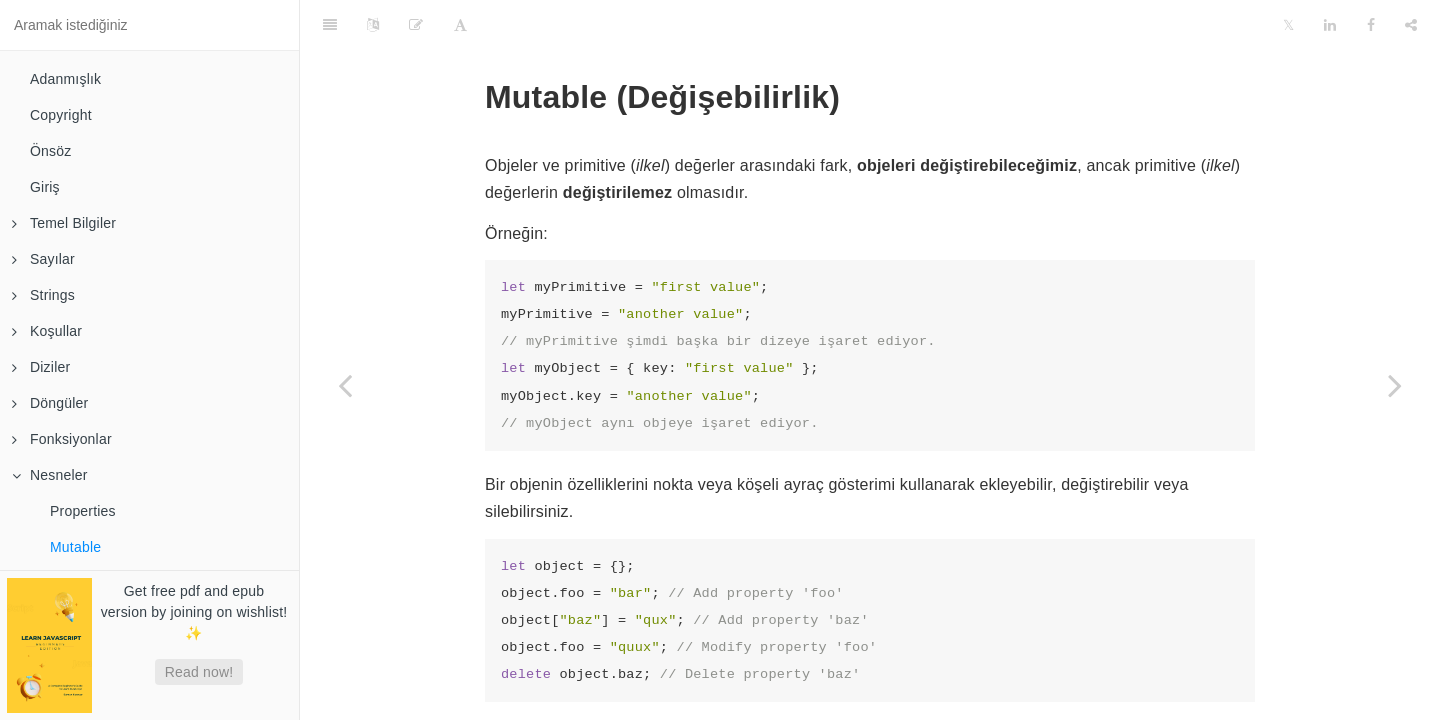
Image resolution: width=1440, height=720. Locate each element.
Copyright (61, 115)
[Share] (1411, 25)
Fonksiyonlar (62, 439)
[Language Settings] (373, 25)
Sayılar (43, 259)
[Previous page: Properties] (345, 385)
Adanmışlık (65, 79)
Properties (83, 511)
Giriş (45, 187)
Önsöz (50, 151)
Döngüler (50, 403)
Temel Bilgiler (64, 223)
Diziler (41, 367)
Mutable (75, 547)
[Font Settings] (460, 25)
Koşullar (47, 331)
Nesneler (50, 475)
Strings (43, 295)
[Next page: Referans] (1395, 385)
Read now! (199, 672)
